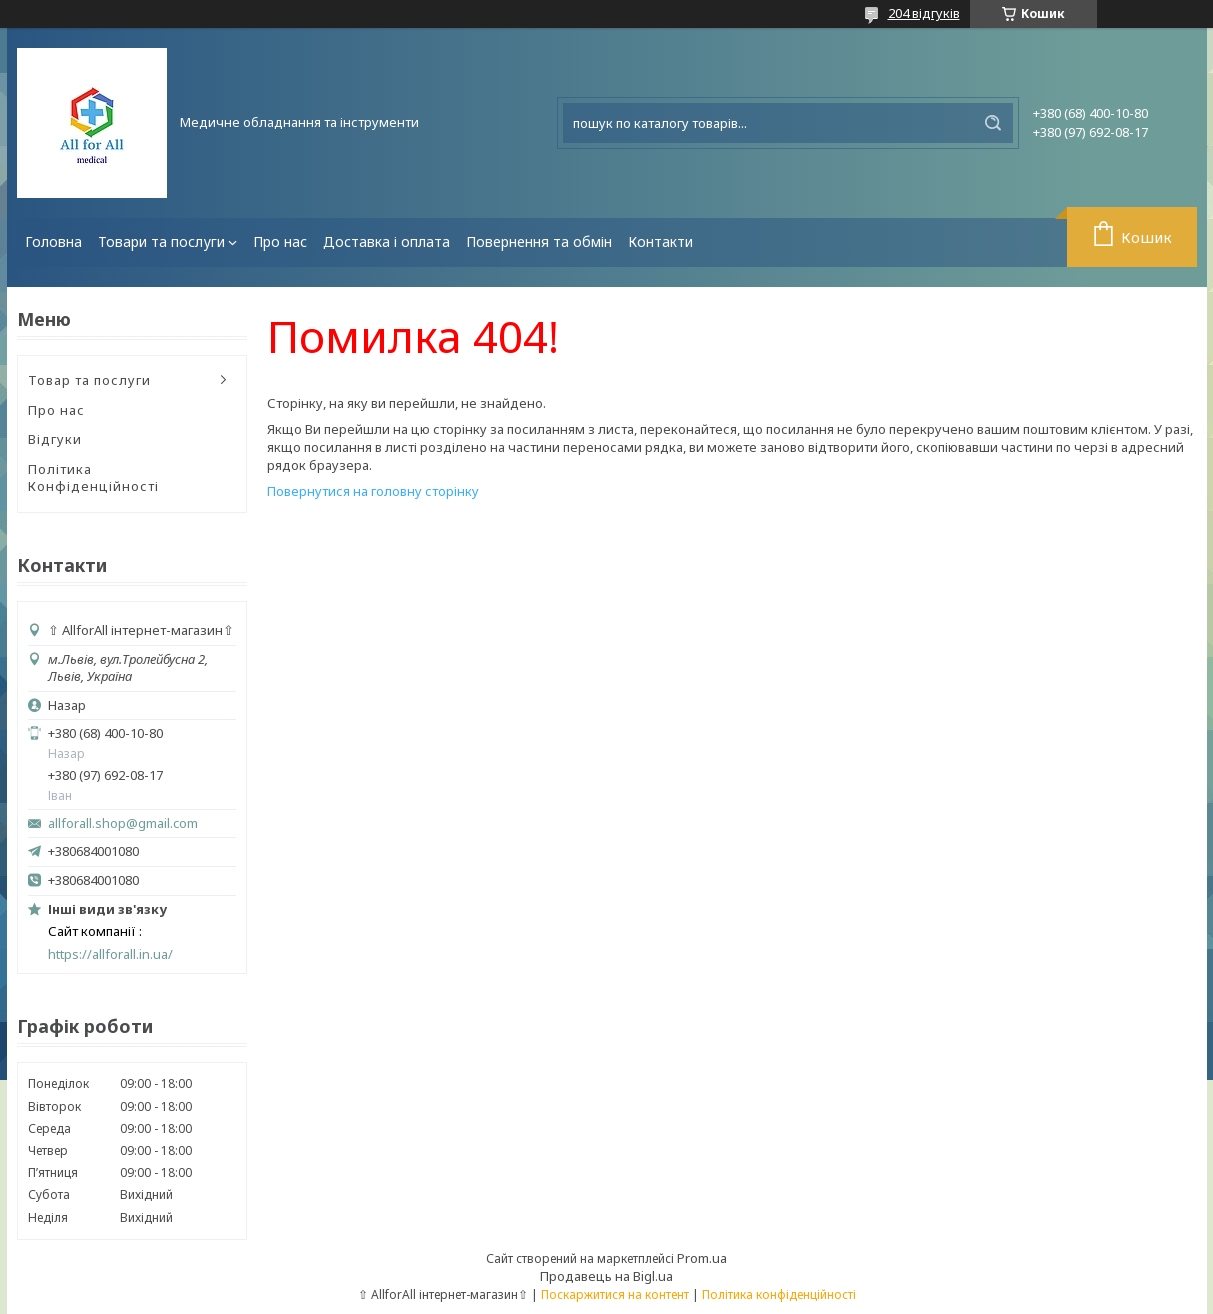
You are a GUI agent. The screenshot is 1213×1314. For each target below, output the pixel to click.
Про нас (280, 241)
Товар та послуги (89, 380)
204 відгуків (924, 13)
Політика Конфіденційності (93, 478)
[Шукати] (993, 123)
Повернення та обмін (539, 241)
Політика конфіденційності (779, 1294)
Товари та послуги (161, 241)
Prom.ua (702, 1258)
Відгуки (55, 439)
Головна (53, 241)
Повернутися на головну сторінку (373, 491)
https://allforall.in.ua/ (110, 954)
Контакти (660, 241)
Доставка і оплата (386, 241)
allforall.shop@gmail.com (123, 823)
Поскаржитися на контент (615, 1294)
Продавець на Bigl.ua (606, 1276)
